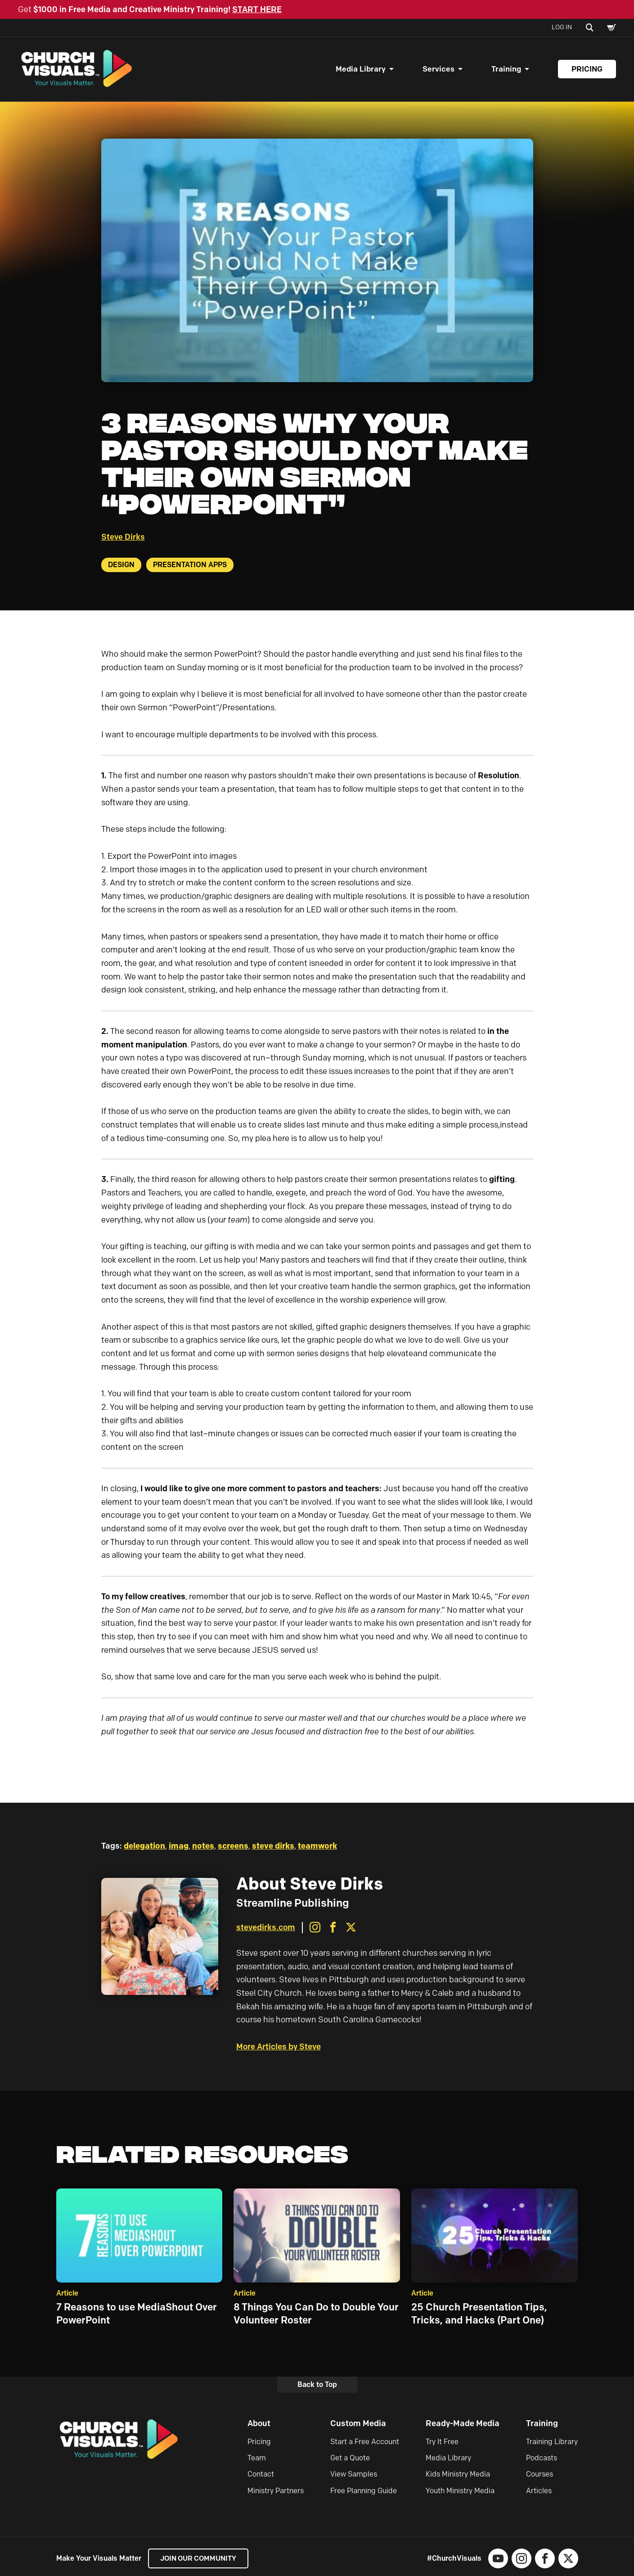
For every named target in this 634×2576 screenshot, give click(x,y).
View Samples (353, 2476)
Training (506, 70)
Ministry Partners (275, 2493)
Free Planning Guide (363, 2493)
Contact (260, 2476)
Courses (539, 2476)
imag (179, 1849)
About (258, 2426)
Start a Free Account (364, 2444)
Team (256, 2460)
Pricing (587, 70)
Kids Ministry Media (458, 2476)
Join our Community (200, 2561)
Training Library (552, 2444)
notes (203, 1849)
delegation (144, 1849)
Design (121, 567)
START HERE (257, 9)
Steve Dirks (123, 540)
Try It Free (442, 2444)
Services (438, 70)
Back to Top (317, 2387)
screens (233, 1849)
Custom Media (358, 2426)
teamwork (317, 1849)
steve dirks (273, 1849)
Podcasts (541, 2460)
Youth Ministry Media (460, 2493)
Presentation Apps (190, 567)
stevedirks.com (265, 1930)
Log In (562, 27)
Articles (539, 2493)
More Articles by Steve (278, 2049)
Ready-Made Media (462, 2426)
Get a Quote (350, 2460)
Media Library (361, 70)
